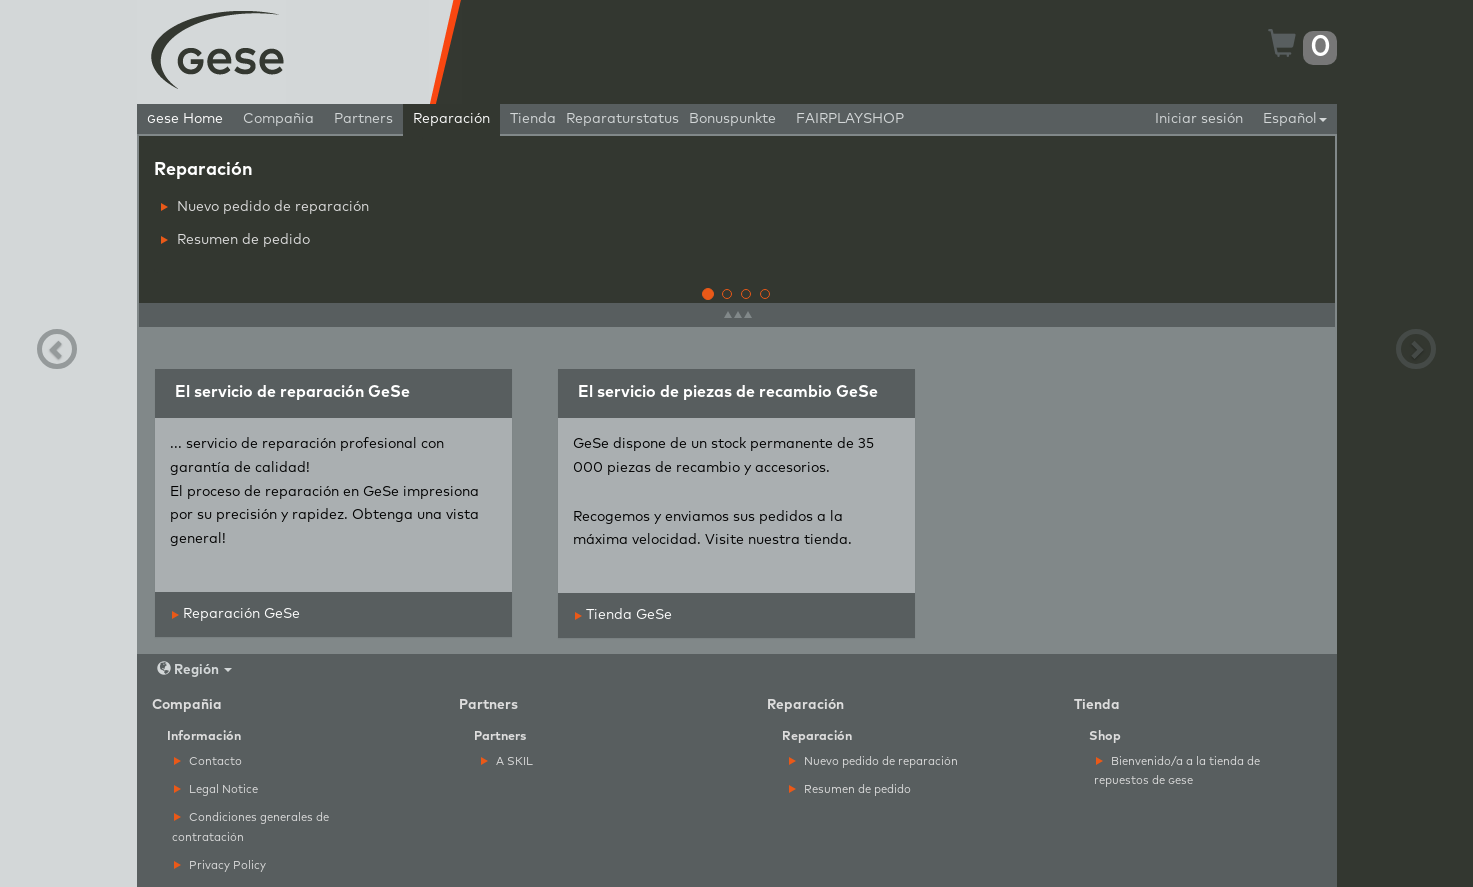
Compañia (278, 119)
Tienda (533, 119)
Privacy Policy (220, 865)
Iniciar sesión (1199, 119)
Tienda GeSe (623, 615)
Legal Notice (216, 789)
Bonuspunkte (732, 119)
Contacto (208, 761)
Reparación (451, 119)
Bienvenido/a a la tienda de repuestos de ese (1177, 771)
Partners (363, 119)
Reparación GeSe (236, 614)
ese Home (185, 119)
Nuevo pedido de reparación (265, 207)
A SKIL (507, 761)
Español (1295, 119)
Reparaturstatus (622, 119)
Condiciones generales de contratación (250, 827)
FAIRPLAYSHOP (850, 119)
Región (194, 669)
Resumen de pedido (235, 240)
